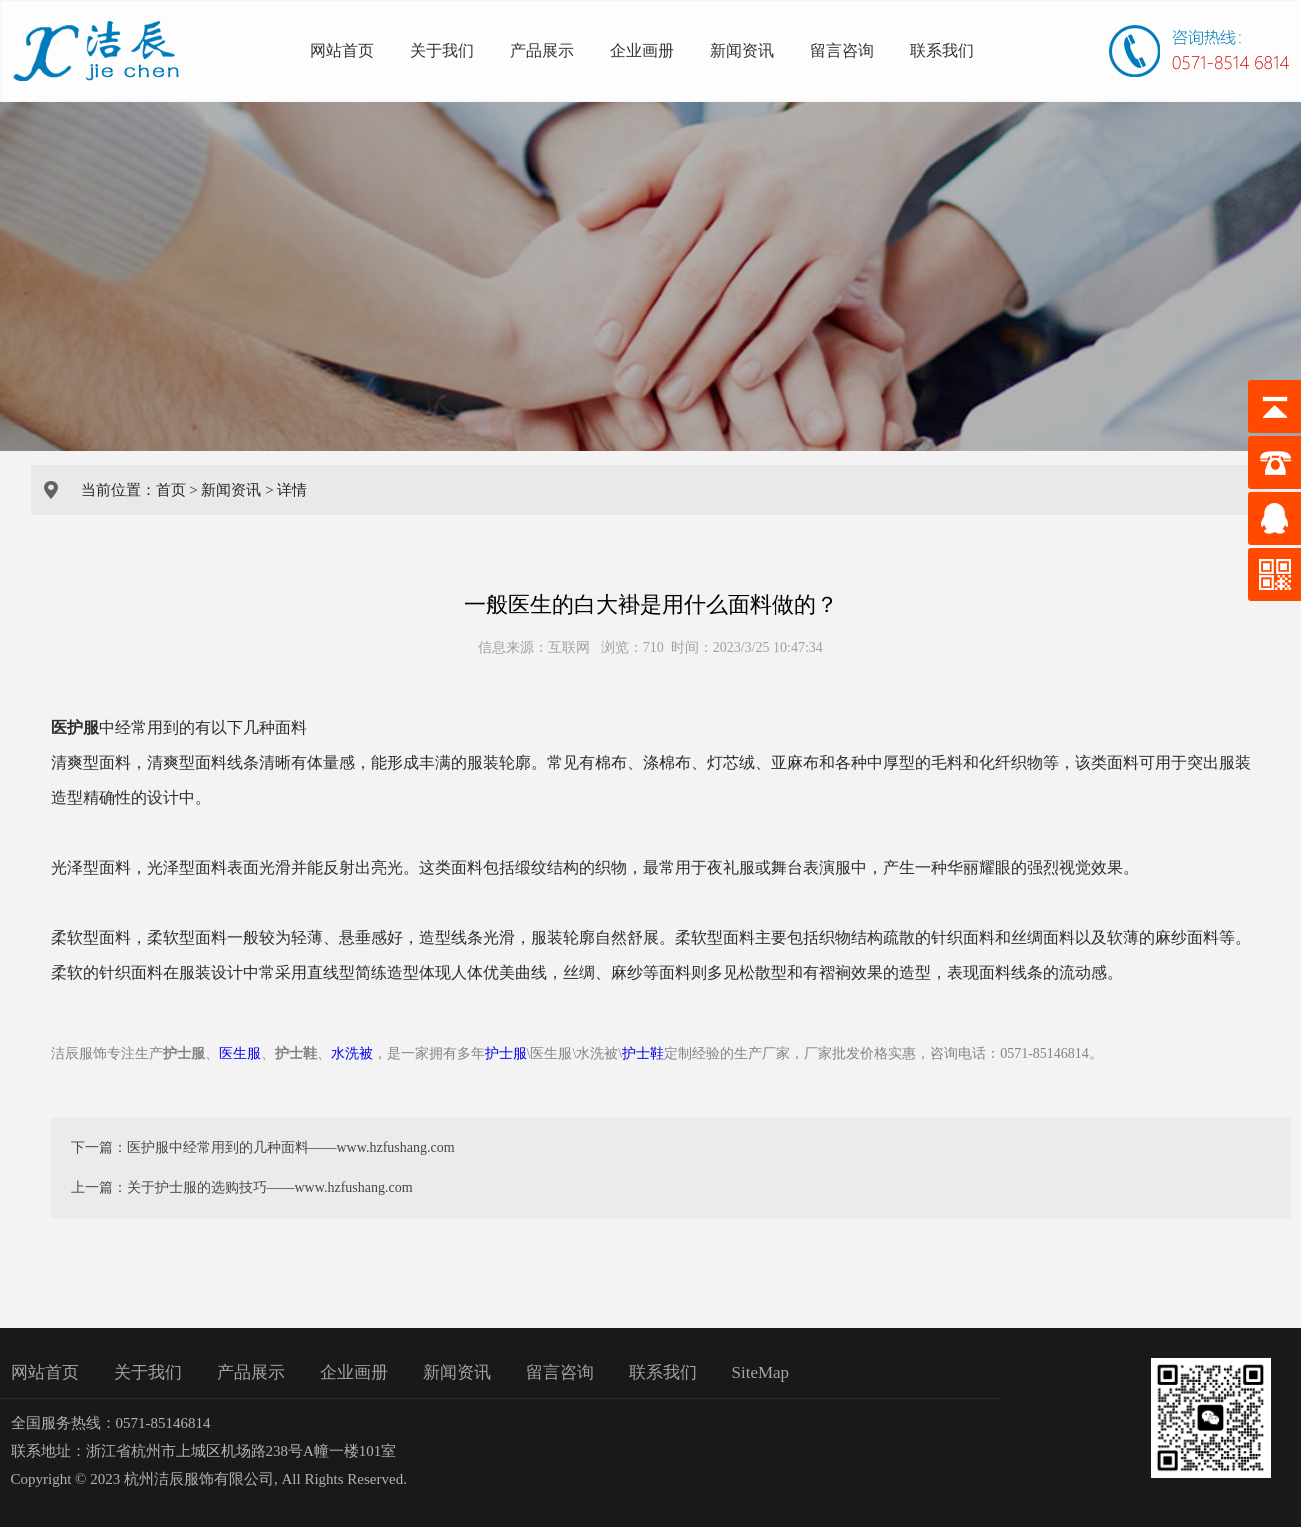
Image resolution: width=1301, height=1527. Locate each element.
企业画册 (642, 50)
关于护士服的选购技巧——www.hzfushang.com (270, 1187)
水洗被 (352, 1053)
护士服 (506, 1053)
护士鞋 (643, 1053)
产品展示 (542, 50)
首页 (171, 490)
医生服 (240, 1053)
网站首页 (342, 50)
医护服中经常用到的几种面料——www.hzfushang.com (291, 1147)
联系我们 (942, 50)
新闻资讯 (742, 50)
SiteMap (761, 1372)
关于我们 (442, 50)
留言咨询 (842, 50)
